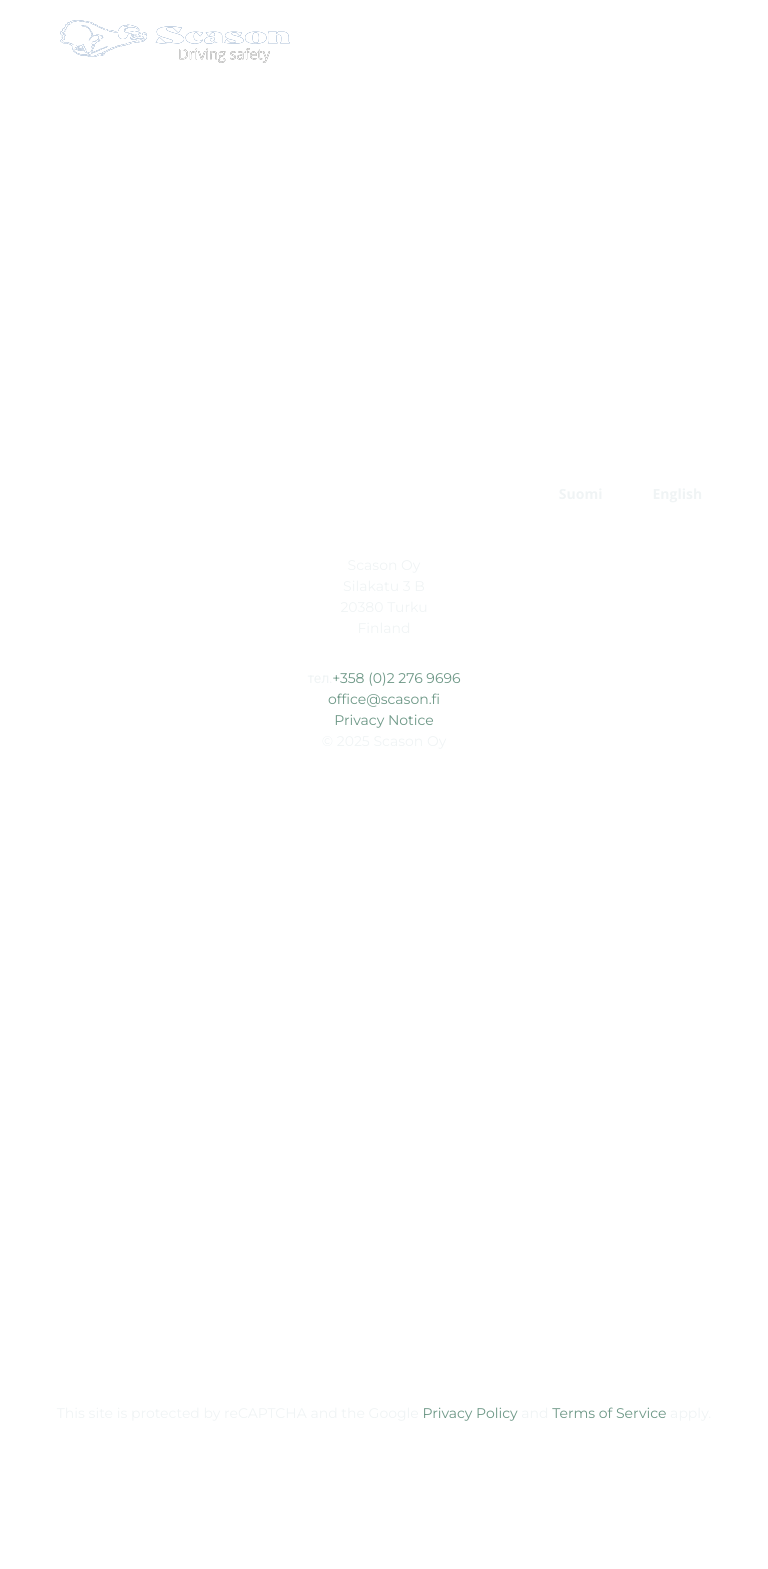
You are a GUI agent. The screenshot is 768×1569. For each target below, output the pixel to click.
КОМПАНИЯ (331, 494)
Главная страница (165, 446)
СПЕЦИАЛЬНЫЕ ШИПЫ (376, 446)
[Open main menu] (733, 41)
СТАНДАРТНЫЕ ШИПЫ (594, 446)
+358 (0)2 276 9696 (396, 678)
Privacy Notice (383, 720)
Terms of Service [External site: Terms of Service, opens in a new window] (609, 1413)
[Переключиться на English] (677, 495)
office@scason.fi (384, 699)
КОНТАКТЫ (467, 494)
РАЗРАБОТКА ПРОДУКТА (152, 494)
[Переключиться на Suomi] (581, 495)
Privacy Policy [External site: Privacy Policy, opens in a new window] (469, 1413)
